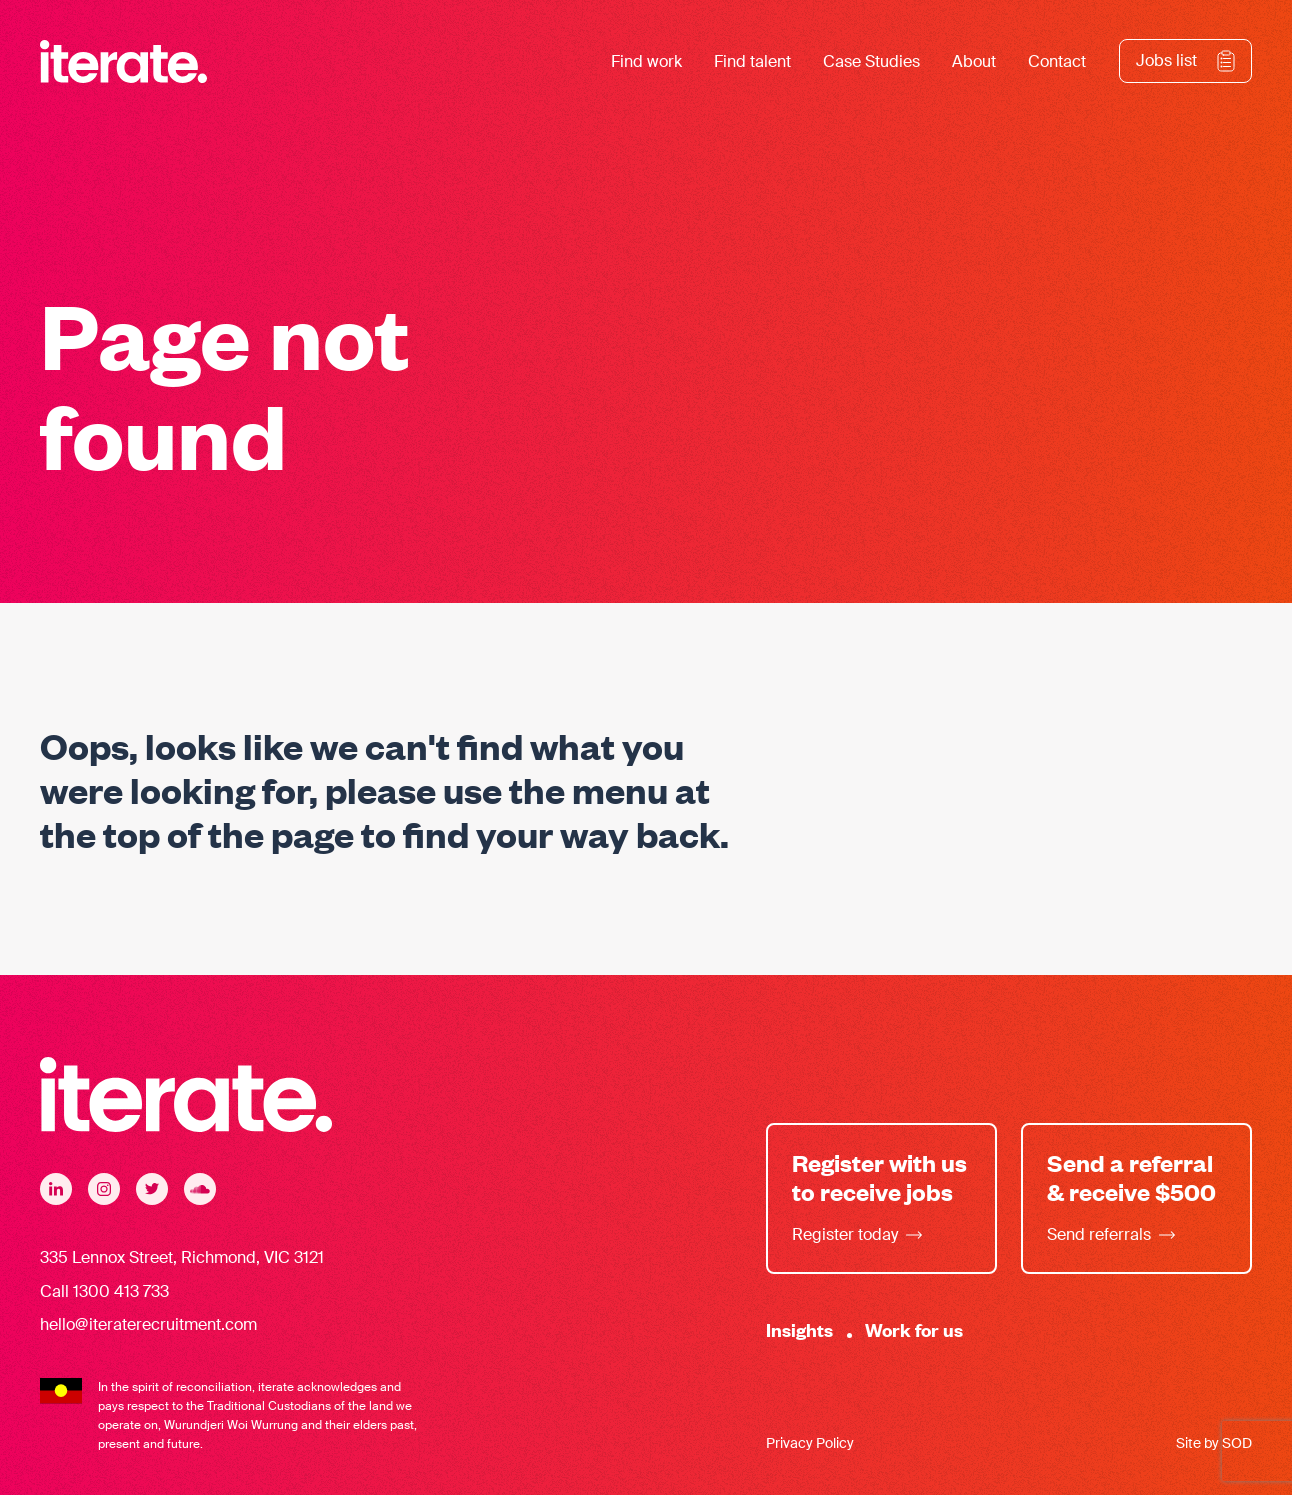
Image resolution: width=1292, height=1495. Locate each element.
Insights (799, 1329)
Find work (646, 61)
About (974, 61)
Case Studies (871, 61)
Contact (1057, 61)
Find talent (752, 61)
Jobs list (1166, 60)
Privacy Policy (810, 1443)
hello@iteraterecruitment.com (148, 1324)
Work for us (914, 1329)
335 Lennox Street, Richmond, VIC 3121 (182, 1257)
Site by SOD (1214, 1443)
